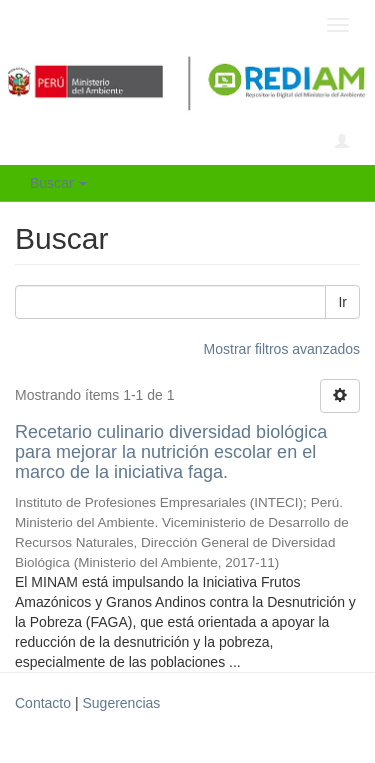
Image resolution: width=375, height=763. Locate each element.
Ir (342, 302)
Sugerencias (121, 703)
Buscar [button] (58, 183)
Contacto (43, 703)
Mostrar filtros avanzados (282, 349)
